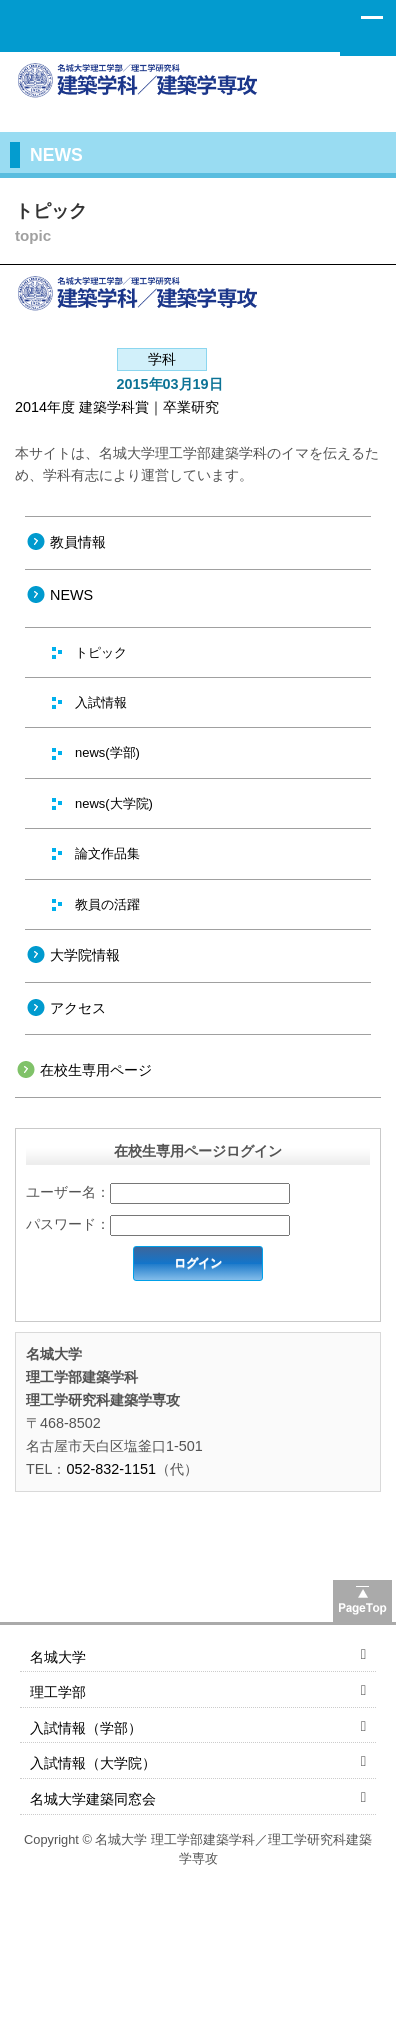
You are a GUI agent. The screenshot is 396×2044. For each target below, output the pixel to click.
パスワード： (68, 1224)
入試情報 (101, 702)
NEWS (71, 595)
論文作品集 (107, 853)
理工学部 (58, 1692)
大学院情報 (85, 955)
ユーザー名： (68, 1192)
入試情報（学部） (86, 1728)
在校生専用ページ (96, 1070)
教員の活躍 (107, 904)
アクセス (78, 1008)
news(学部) (107, 752)
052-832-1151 (111, 1469)
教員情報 (78, 542)
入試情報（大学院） (93, 1763)
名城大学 (58, 1657)
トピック (101, 652)
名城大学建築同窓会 (93, 1799)
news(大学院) (114, 803)
